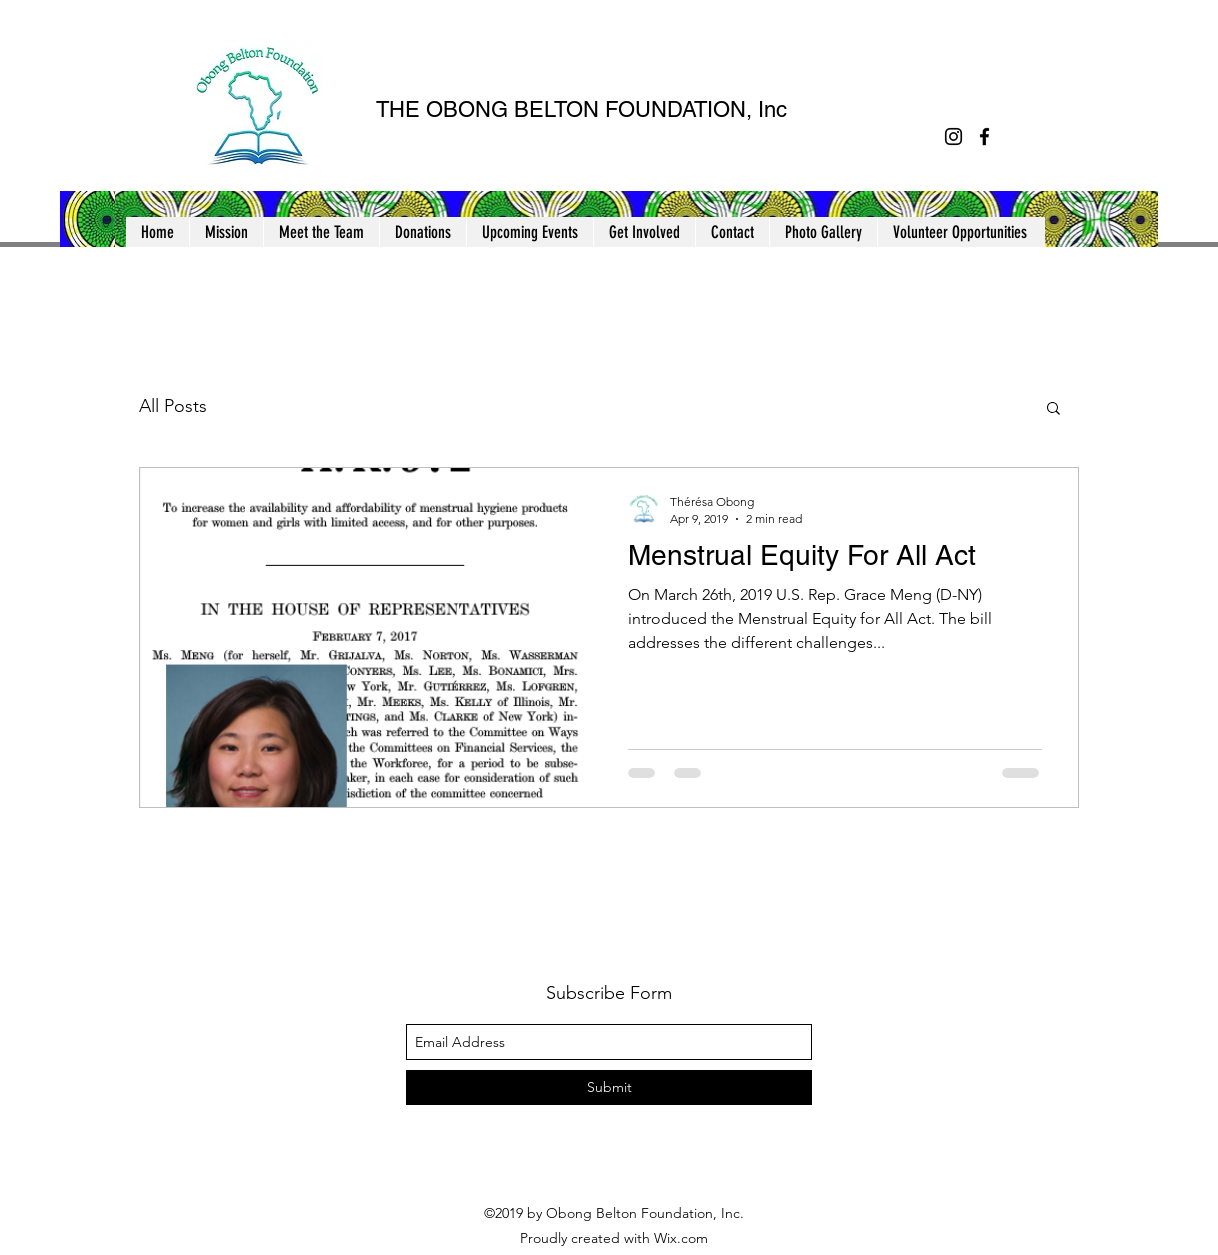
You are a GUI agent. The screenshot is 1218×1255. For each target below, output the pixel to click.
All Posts (173, 406)
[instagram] (953, 136)
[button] (105, 225)
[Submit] (609, 1087)
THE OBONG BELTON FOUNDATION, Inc (581, 109)
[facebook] (984, 136)
